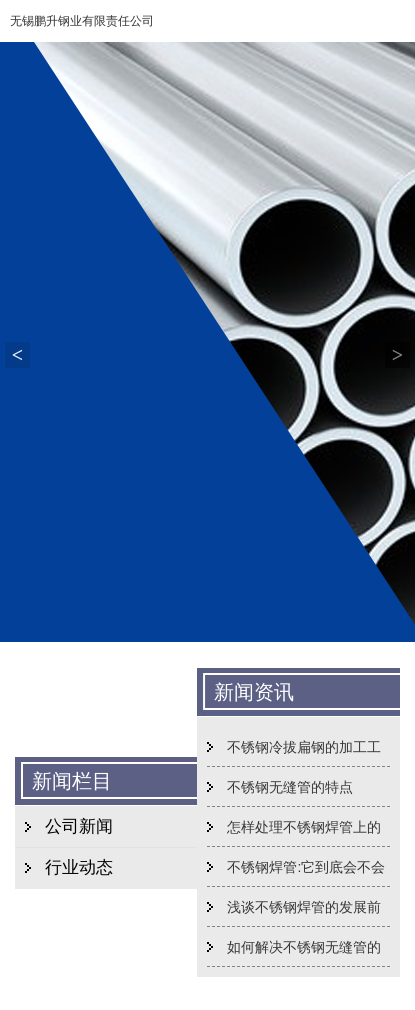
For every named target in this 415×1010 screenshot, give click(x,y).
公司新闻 (79, 826)
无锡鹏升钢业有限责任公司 (82, 21)
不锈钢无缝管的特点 (290, 787)
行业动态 (79, 867)
